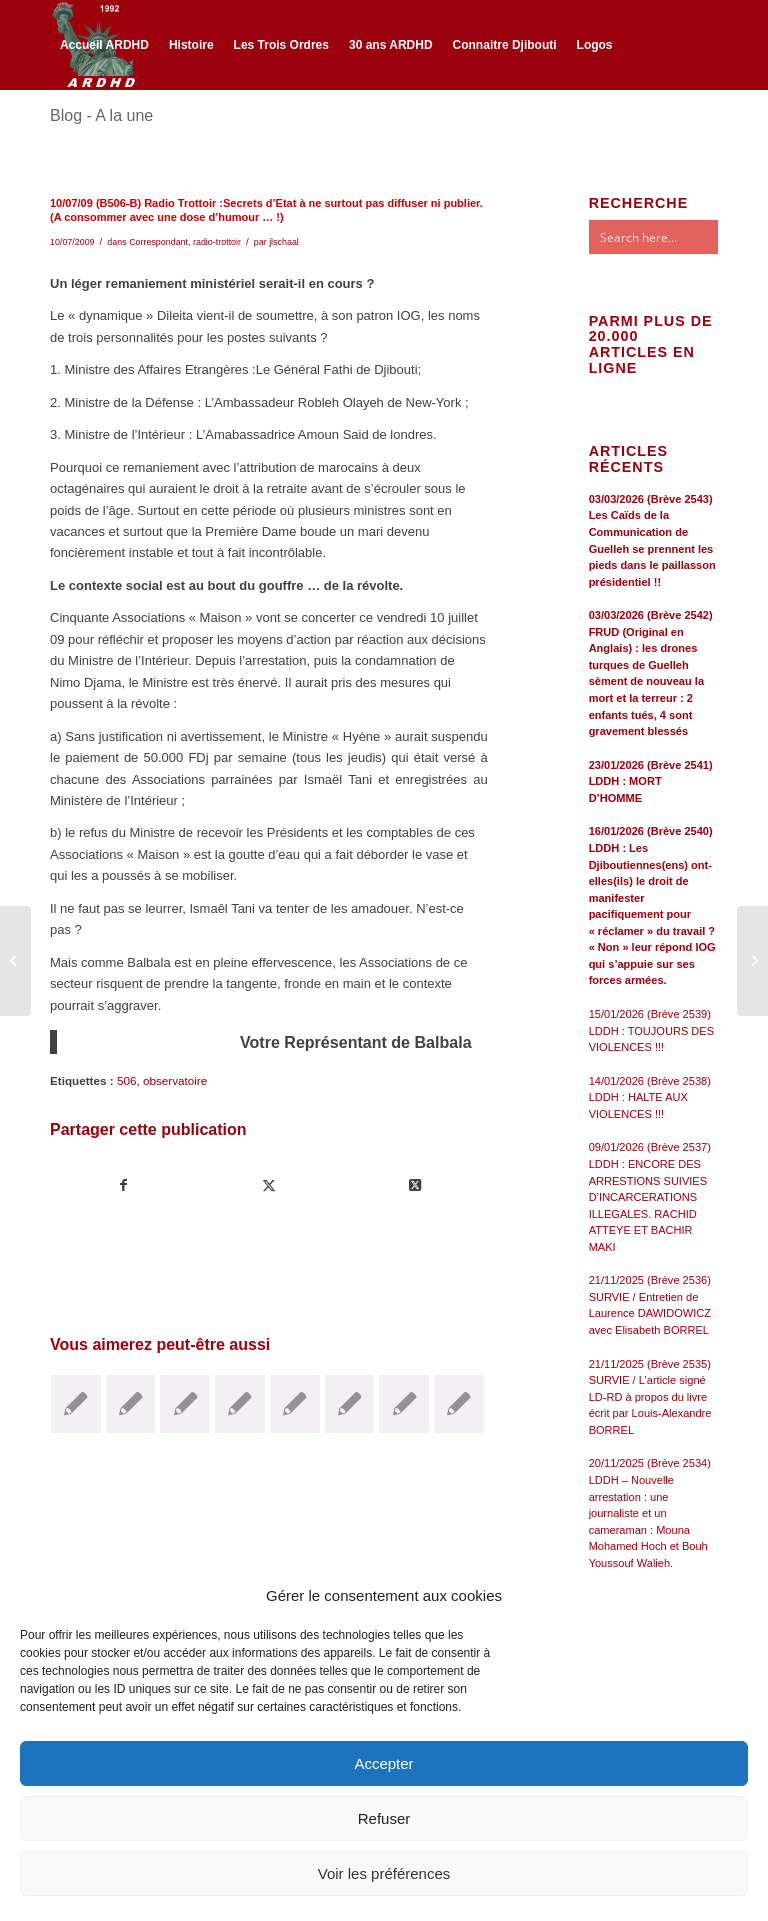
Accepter (383, 1763)
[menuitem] (104, 45)
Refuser (384, 1818)
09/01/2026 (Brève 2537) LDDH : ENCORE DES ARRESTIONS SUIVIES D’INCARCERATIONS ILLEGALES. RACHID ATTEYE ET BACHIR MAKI (650, 1196)
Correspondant (158, 242)
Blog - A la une (101, 115)
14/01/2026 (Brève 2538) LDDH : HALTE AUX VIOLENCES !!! (650, 1097)
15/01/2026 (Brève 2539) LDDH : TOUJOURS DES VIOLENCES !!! (651, 1030)
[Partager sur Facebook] (123, 1185)
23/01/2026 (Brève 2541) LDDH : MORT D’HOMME (651, 781)
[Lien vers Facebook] (56, 132)
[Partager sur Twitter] (269, 1185)
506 (127, 1080)
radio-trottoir (217, 242)
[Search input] (673, 237)
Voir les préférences (384, 1873)
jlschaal (284, 242)
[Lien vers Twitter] (86, 132)
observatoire (175, 1080)
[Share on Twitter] (414, 1185)
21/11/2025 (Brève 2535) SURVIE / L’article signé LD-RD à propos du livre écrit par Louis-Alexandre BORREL (650, 1397)
